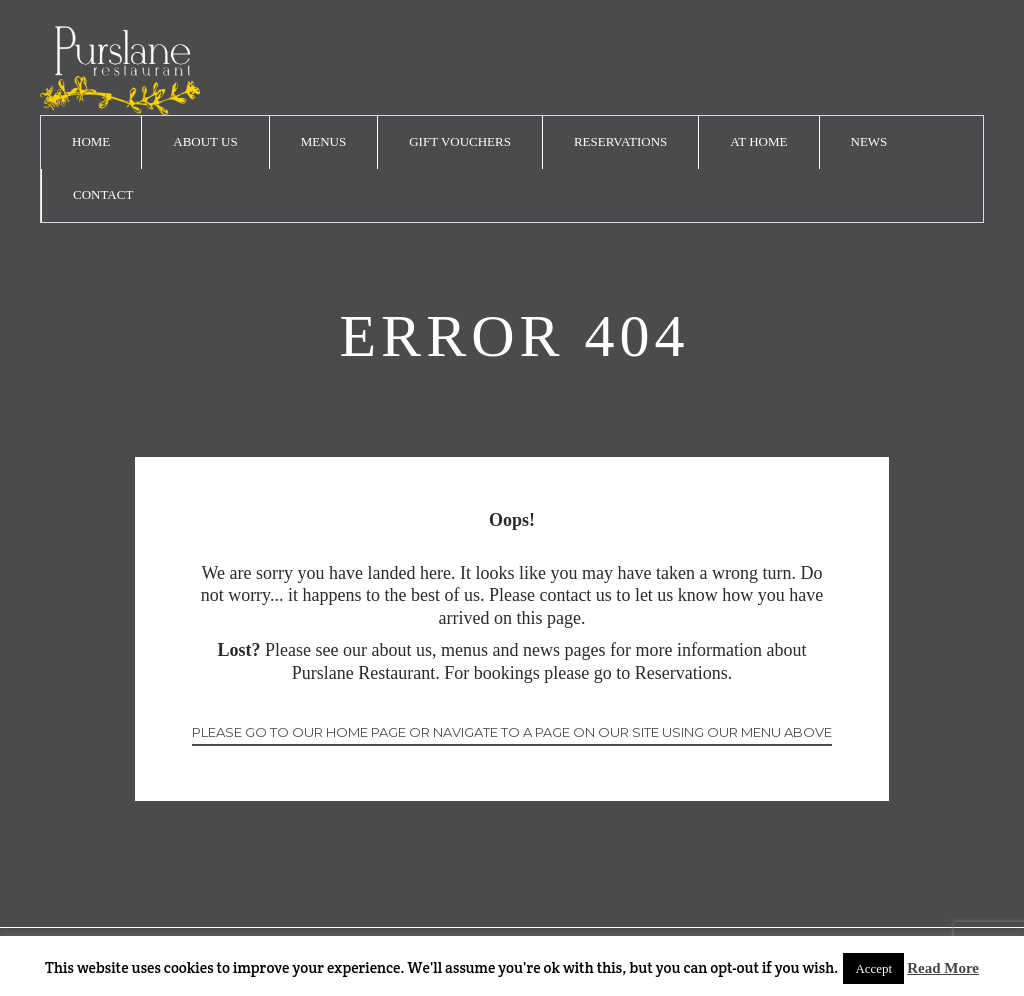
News (869, 141)
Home (91, 141)
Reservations (620, 141)
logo (120, 70)
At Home (758, 141)
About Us (205, 141)
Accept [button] (873, 968)
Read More (943, 968)
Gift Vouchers (460, 141)
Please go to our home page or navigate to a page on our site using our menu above (512, 732)
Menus (324, 141)
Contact (103, 194)
